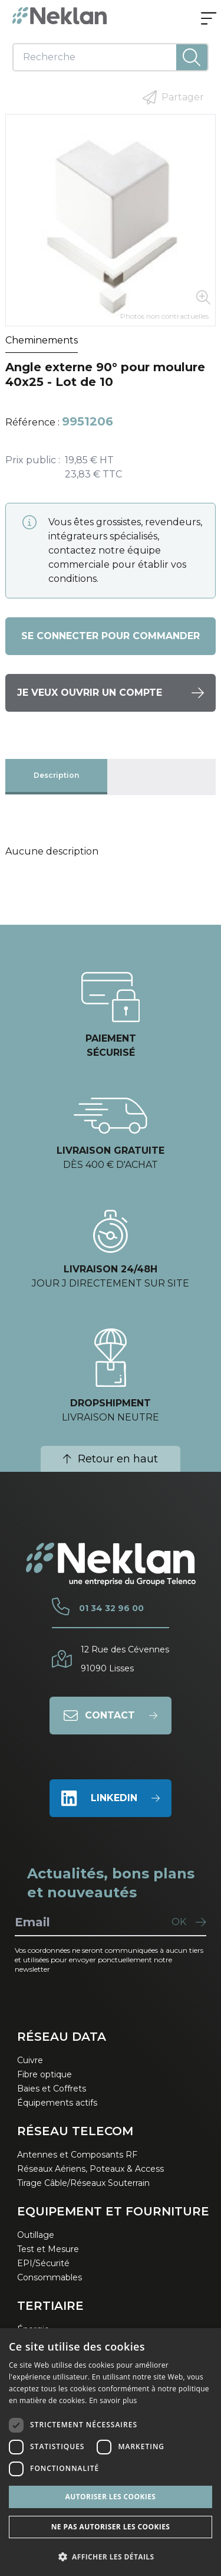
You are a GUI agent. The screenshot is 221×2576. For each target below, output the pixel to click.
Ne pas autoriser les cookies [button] (110, 2527)
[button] (110, 2556)
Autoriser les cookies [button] (110, 2497)
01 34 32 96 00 (111, 1608)
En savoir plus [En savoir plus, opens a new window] (113, 2400)
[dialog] (110, 2452)
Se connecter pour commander (110, 635)
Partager (173, 97)
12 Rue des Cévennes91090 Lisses (125, 1659)
